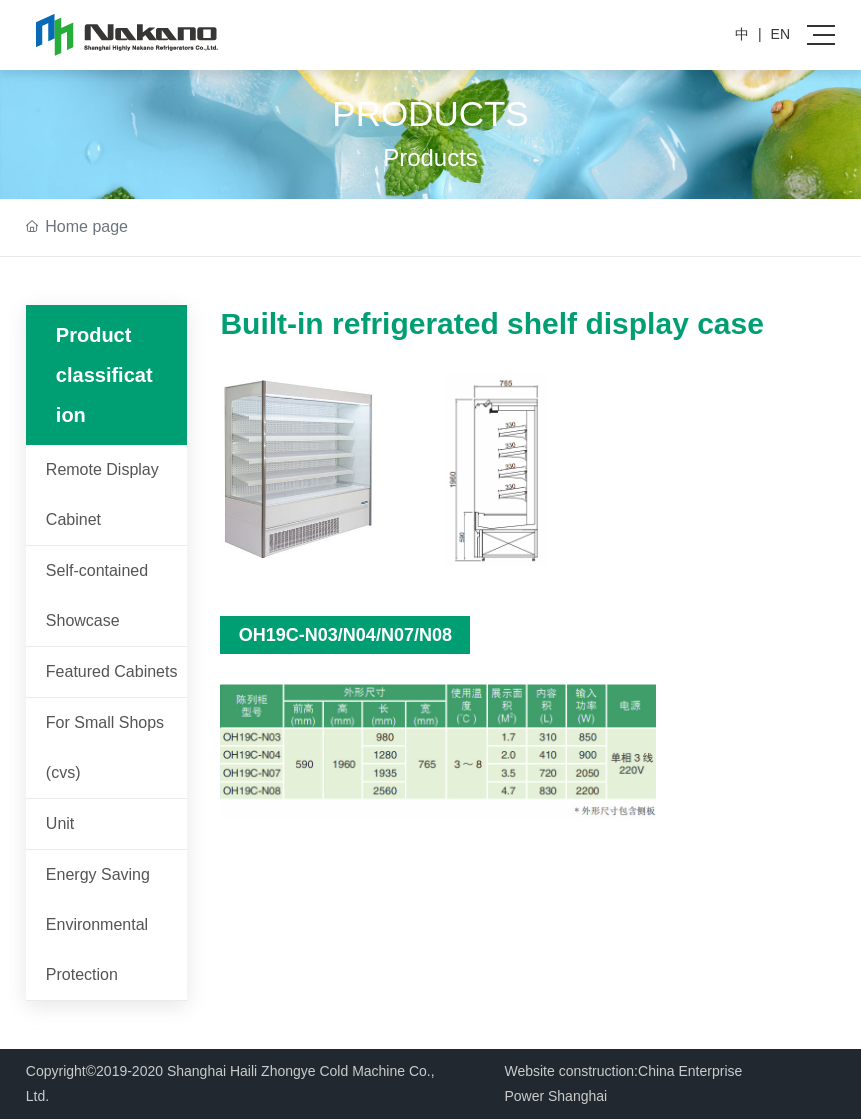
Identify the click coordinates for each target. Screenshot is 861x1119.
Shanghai (577, 1096)
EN (780, 34)
